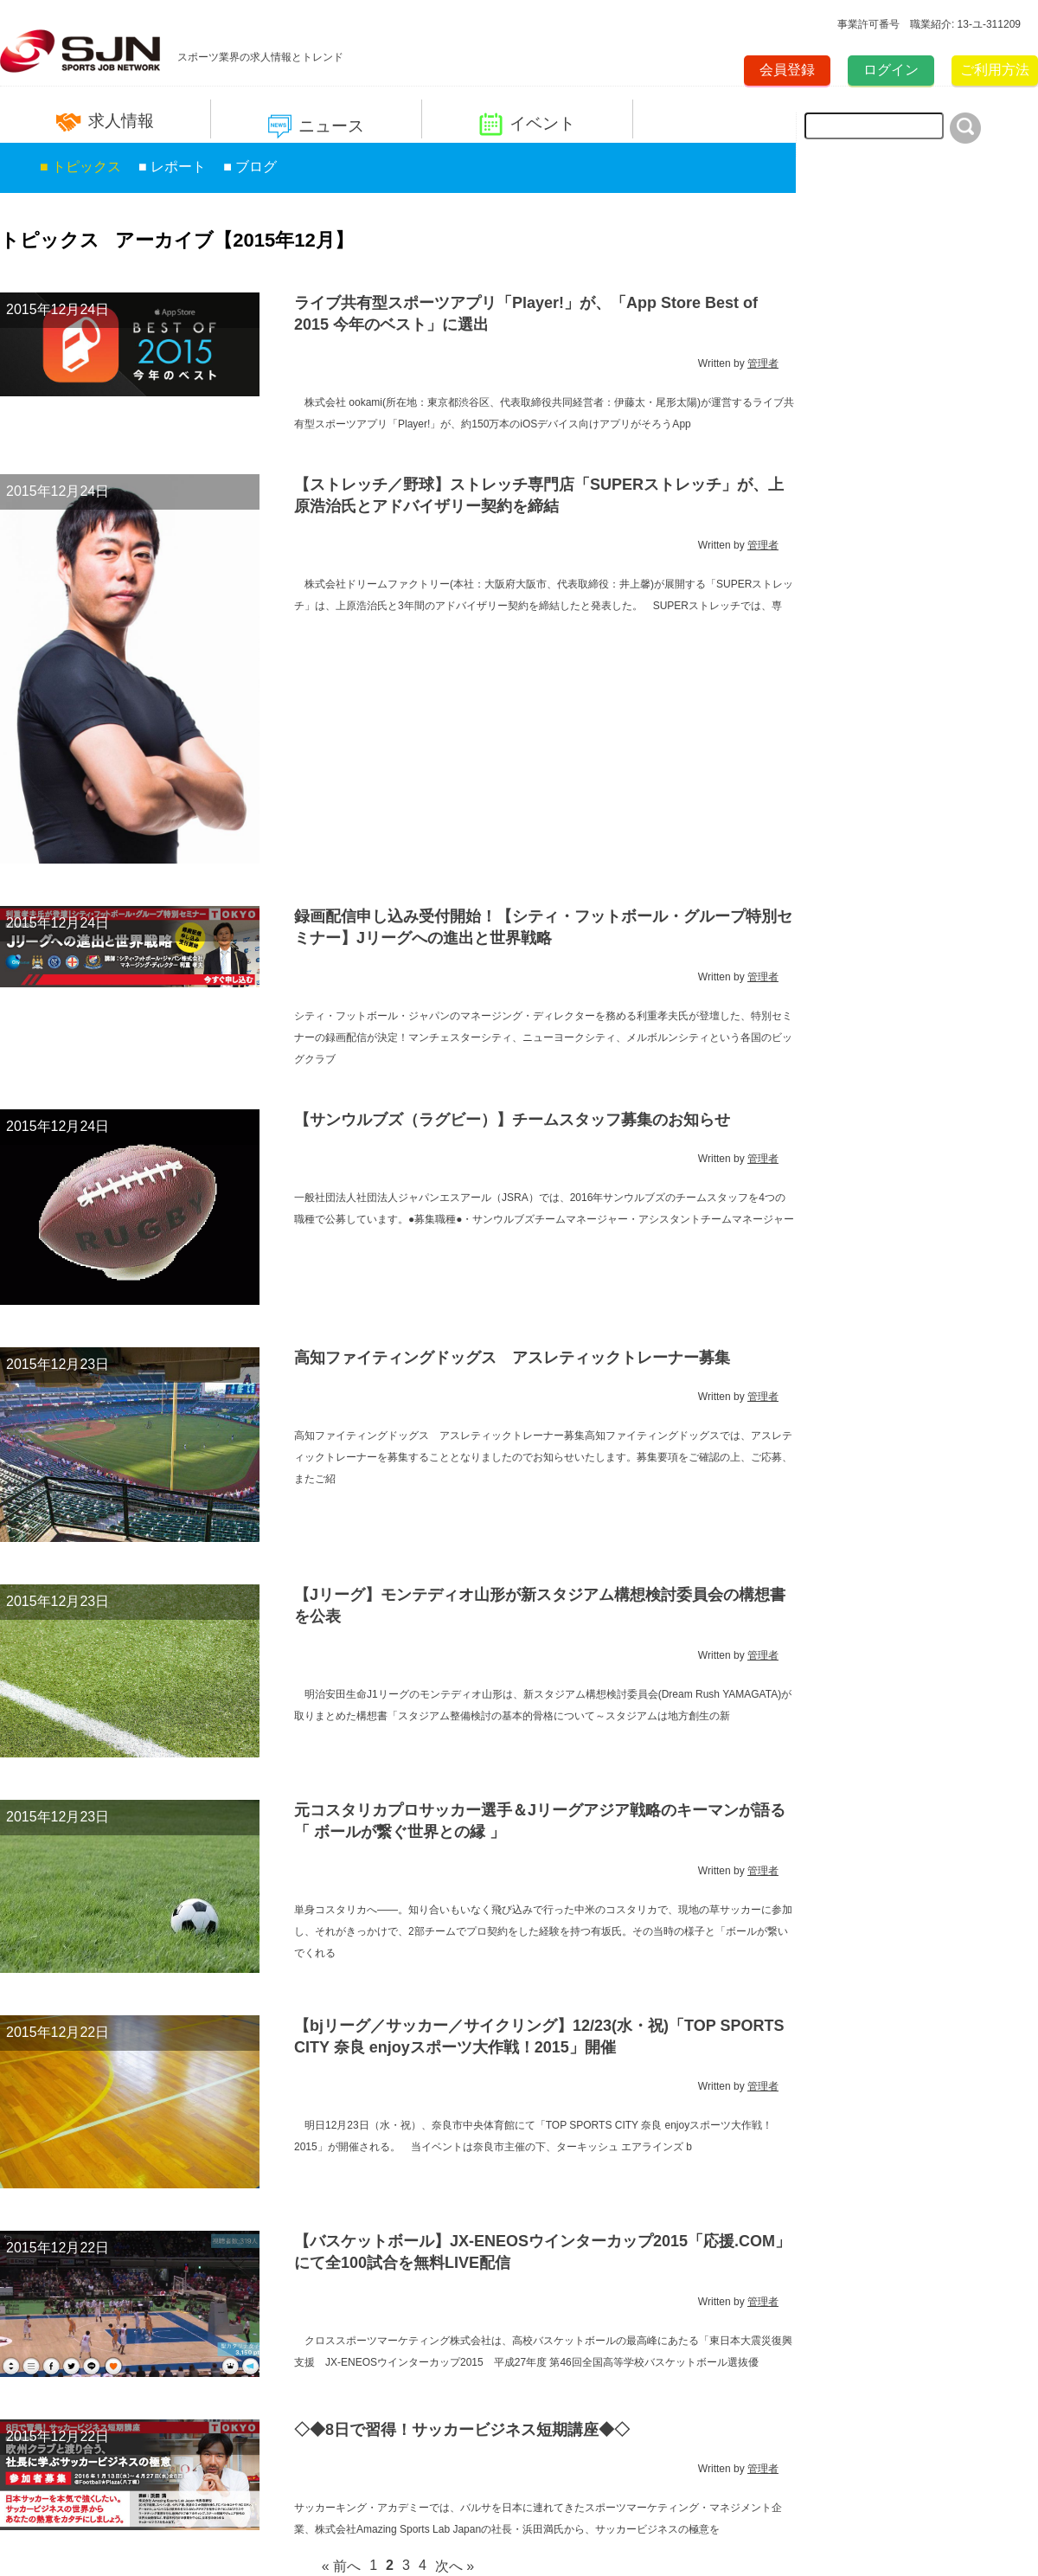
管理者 (762, 363)
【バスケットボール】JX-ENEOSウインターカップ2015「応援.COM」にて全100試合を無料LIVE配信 (542, 2251)
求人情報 (105, 122)
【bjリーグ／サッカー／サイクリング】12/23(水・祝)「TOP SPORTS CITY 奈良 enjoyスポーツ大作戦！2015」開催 (539, 2036)
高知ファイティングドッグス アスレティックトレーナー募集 (512, 1357)
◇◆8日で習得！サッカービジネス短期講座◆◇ (462, 2429)
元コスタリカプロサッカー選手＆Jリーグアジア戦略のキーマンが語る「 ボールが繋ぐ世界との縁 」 (539, 1821)
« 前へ (341, 2566)
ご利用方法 (994, 69)
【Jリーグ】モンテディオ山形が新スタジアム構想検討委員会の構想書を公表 (539, 1605)
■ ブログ (250, 166)
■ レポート (172, 166)
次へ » (454, 2566)
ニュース (316, 126)
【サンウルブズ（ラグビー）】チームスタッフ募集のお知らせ (512, 1119)
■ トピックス (80, 166)
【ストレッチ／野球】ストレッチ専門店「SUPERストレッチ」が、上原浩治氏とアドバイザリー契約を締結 (539, 495)
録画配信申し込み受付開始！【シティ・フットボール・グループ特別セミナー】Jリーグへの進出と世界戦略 (543, 927)
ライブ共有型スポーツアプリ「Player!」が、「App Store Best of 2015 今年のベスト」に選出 (526, 313)
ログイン (891, 69)
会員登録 (787, 69)
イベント (527, 124)
